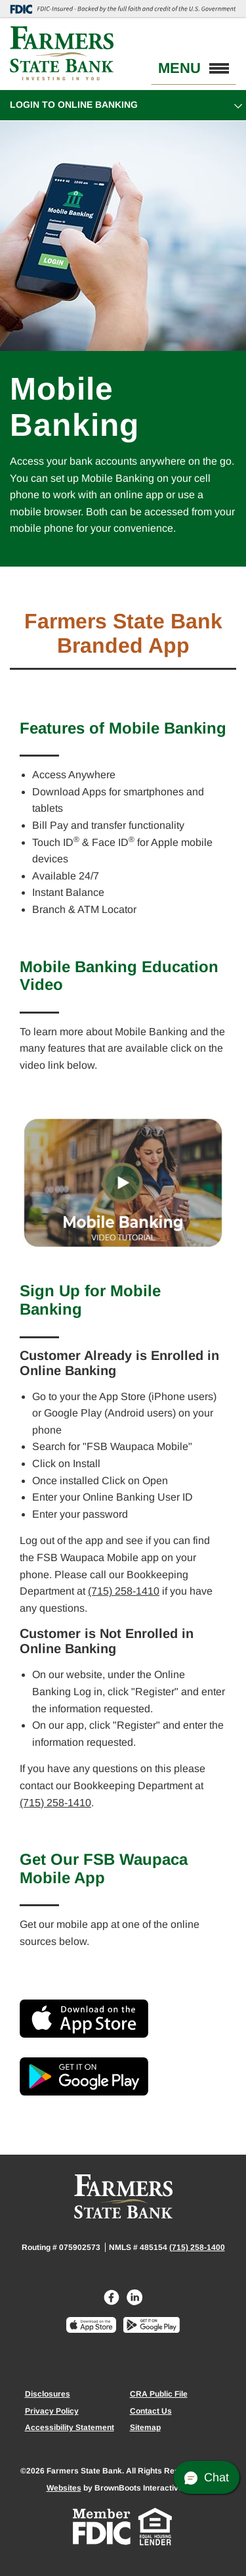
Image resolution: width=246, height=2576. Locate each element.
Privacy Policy (52, 2411)
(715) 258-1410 (123, 1591)
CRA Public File (159, 2394)
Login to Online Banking (74, 104)
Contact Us (151, 2411)
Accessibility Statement (69, 2427)
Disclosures (47, 2394)
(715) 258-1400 (197, 2247)
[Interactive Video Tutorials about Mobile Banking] (123, 1183)
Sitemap (145, 2427)
